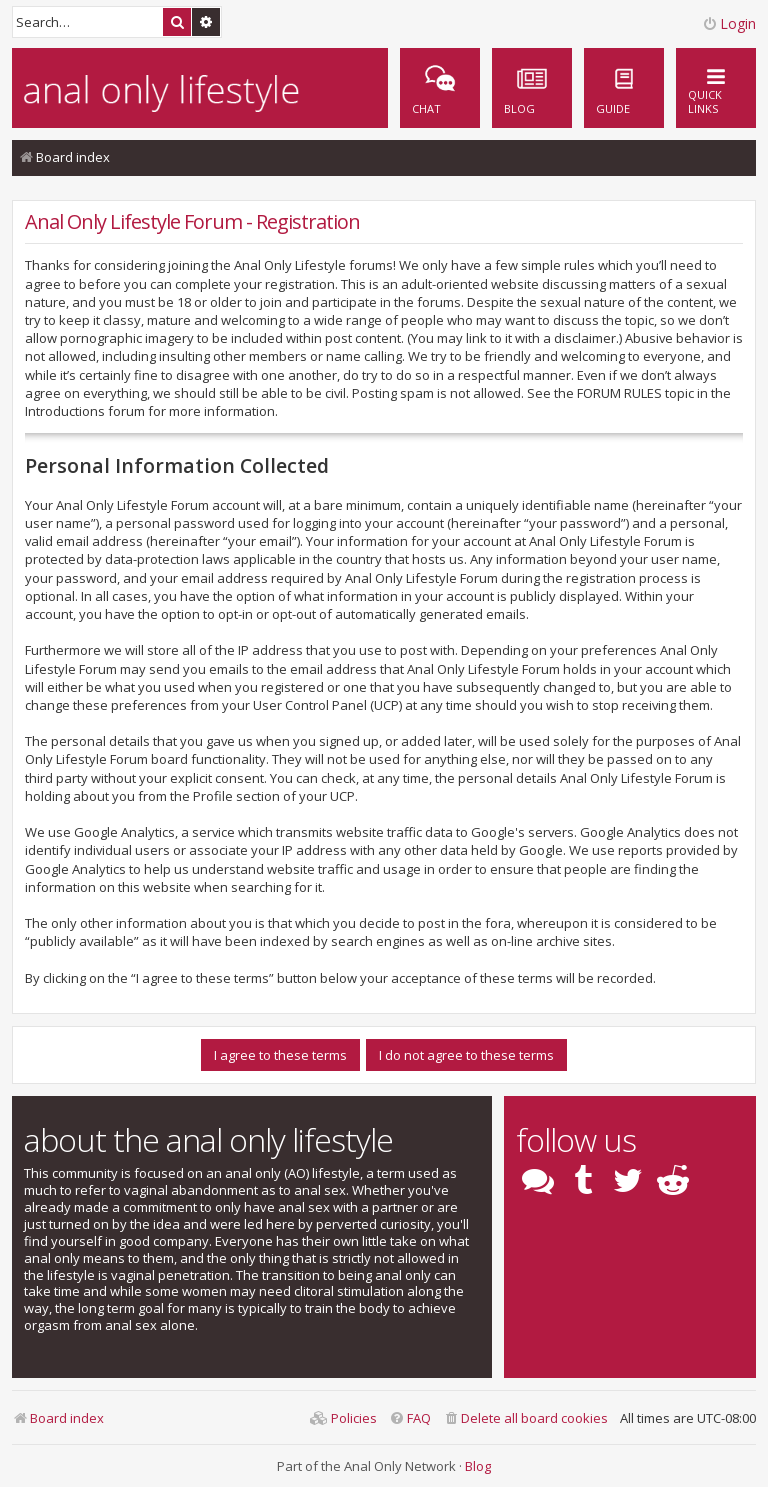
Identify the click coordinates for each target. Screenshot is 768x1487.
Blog (478, 1466)
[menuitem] (624, 88)
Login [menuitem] (729, 23)
